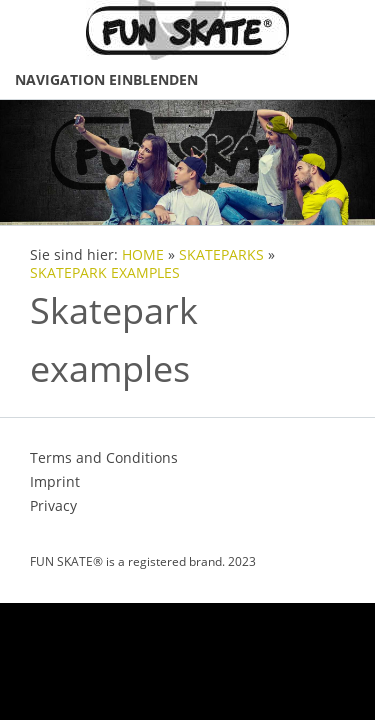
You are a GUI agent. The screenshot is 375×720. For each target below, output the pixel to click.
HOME (143, 255)
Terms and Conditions (104, 457)
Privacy (53, 505)
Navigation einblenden (106, 79)
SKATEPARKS (221, 255)
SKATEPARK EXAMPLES (105, 273)
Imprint (55, 481)
